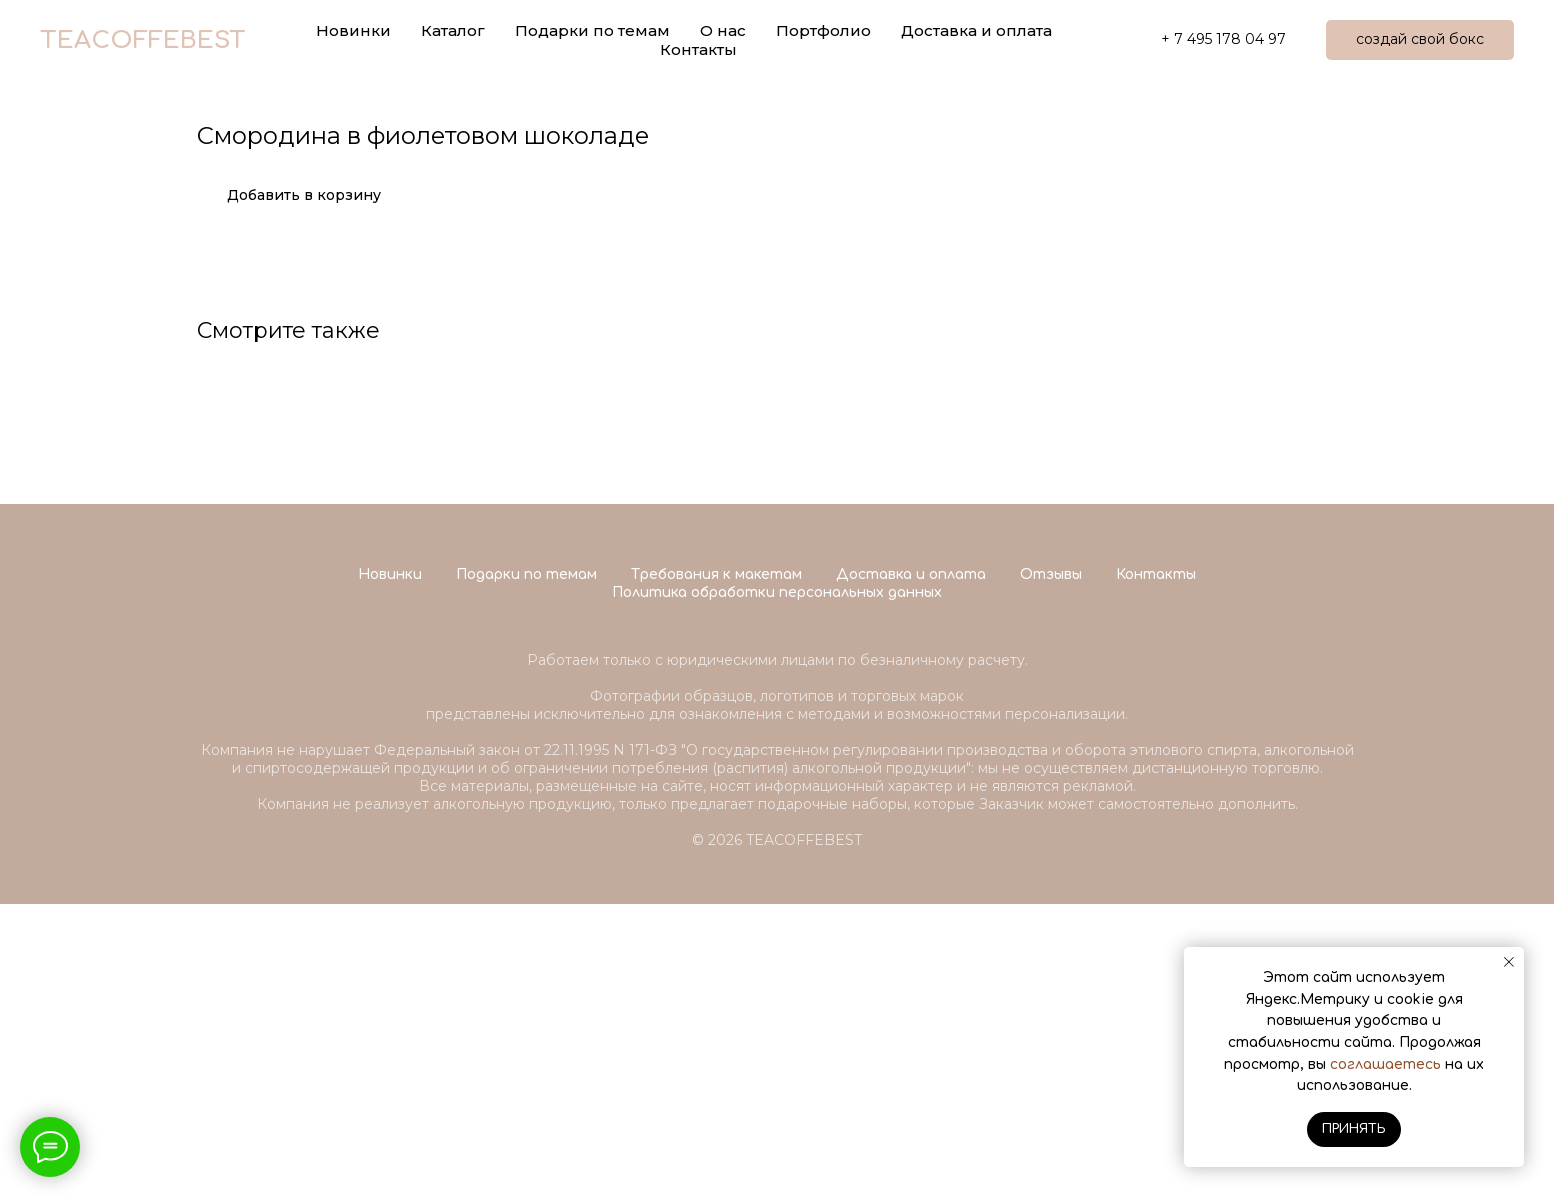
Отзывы (1051, 867)
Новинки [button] (353, 30)
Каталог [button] (453, 30)
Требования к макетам (716, 867)
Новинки (390, 867)
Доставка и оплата (976, 30)
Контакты (698, 49)
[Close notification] (1509, 962)
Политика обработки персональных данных (777, 885)
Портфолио (823, 30)
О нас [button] (723, 30)
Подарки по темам (526, 867)
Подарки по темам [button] (592, 30)
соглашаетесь (1385, 1064)
